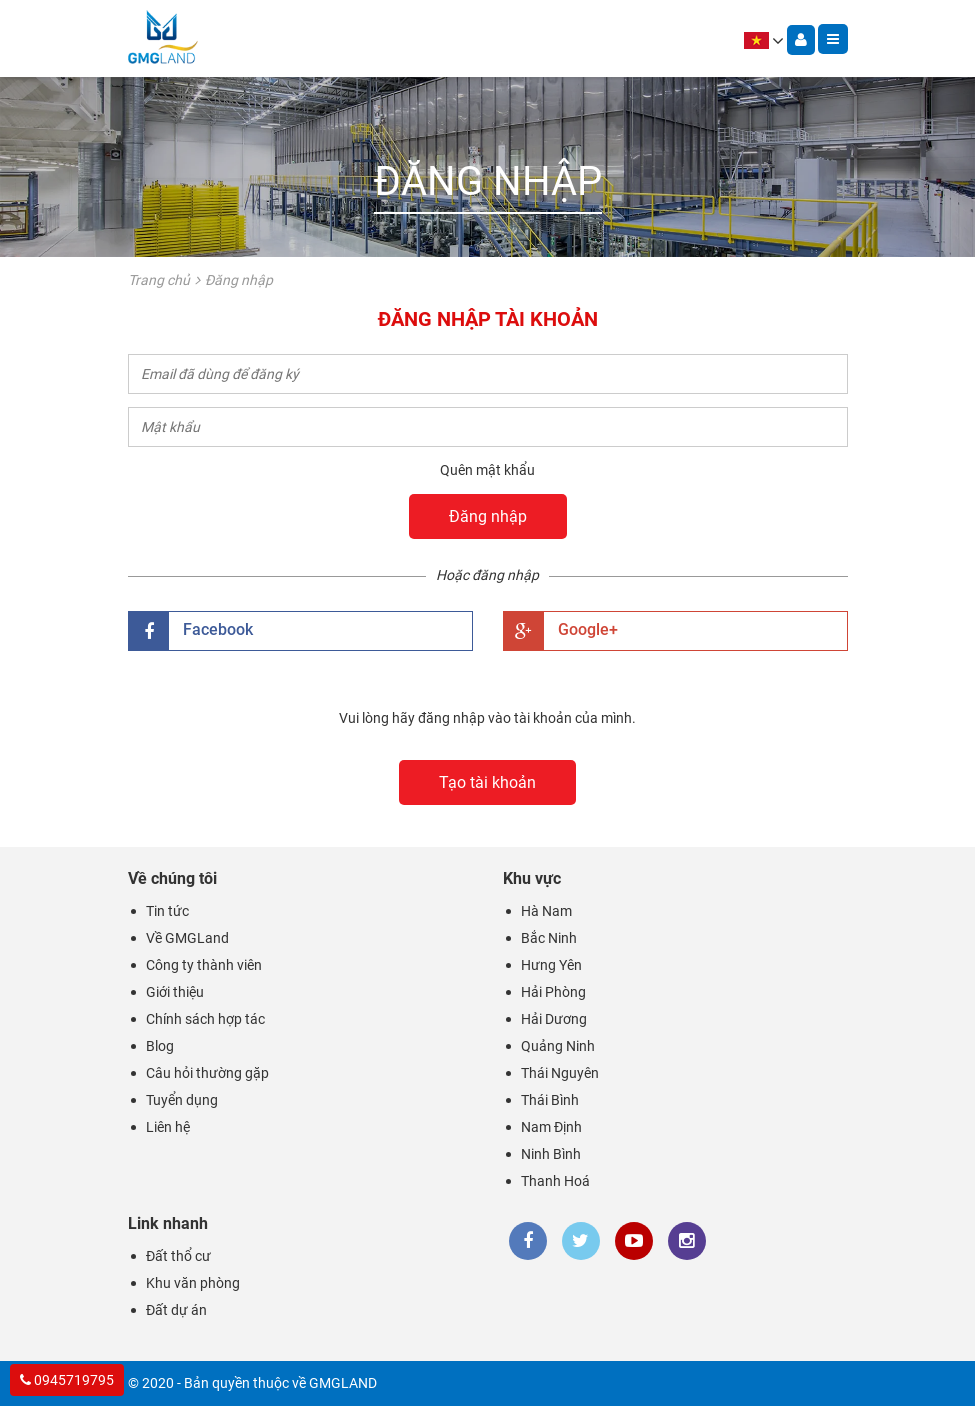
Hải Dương (554, 1019)
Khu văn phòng (193, 1283)
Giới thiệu (175, 992)
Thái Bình (550, 1100)
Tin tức (167, 911)
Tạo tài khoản (487, 782)
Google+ (561, 631)
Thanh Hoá (555, 1181)
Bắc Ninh (549, 938)
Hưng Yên (551, 965)
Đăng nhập (488, 516)
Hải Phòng (553, 992)
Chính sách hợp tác (205, 1019)
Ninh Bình (551, 1154)
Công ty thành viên (204, 965)
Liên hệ (168, 1127)
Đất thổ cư (178, 1256)
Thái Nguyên (560, 1073)
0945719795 (67, 1380)
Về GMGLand (187, 938)
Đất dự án (176, 1310)
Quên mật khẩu (487, 470)
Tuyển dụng (182, 1100)
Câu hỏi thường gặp (207, 1073)
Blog (160, 1046)
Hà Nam (546, 911)
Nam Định (551, 1127)
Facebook (191, 631)
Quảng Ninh (558, 1046)
